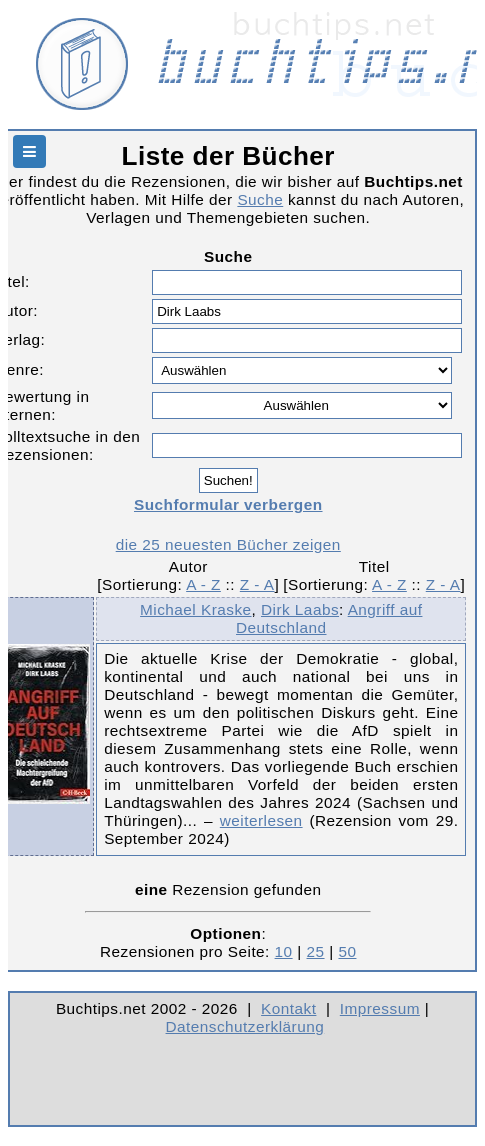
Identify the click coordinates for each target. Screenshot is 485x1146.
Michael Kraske (195, 609)
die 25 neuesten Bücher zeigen (228, 544)
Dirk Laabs (300, 609)
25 (316, 951)
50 (347, 951)
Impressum (380, 1008)
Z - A (257, 584)
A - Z (203, 584)
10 (284, 951)
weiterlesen (261, 820)
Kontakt (288, 1008)
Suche (260, 199)
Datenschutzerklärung (245, 1026)
